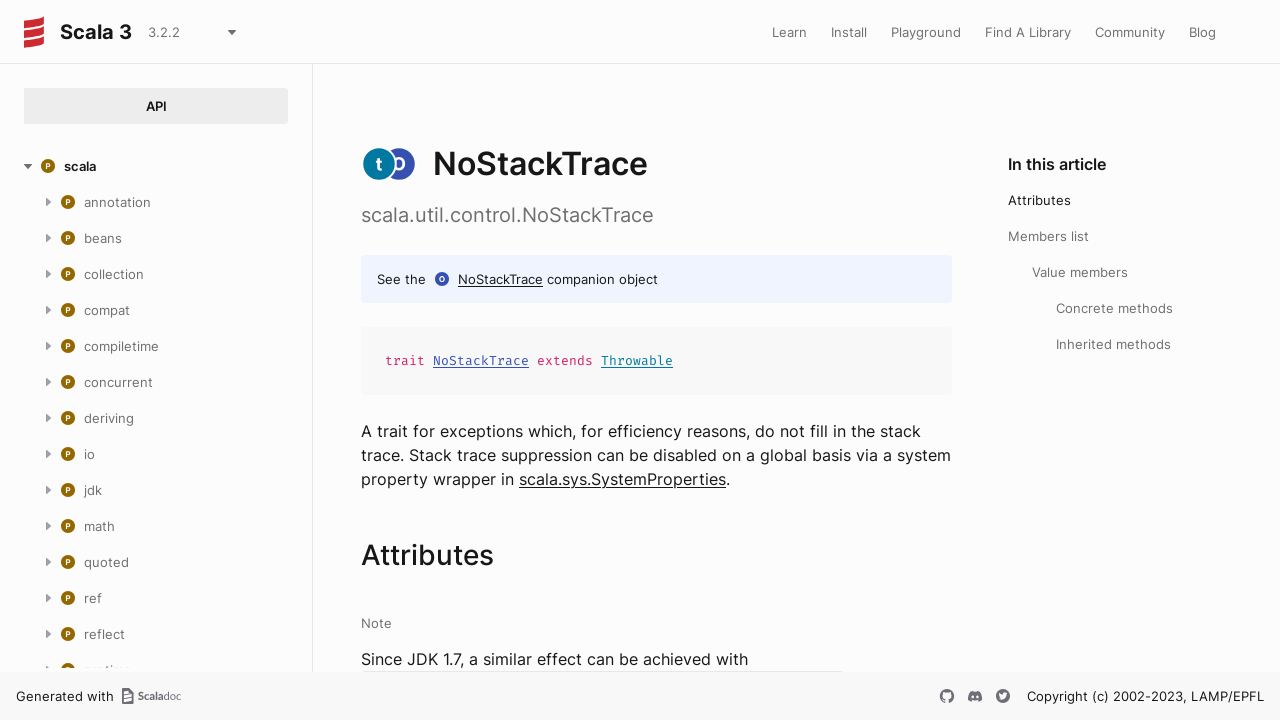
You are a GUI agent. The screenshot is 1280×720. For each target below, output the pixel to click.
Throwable (637, 360)
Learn (789, 32)
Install (849, 32)
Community (1130, 32)
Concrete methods (1114, 308)
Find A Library (1028, 32)
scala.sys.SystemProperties (622, 479)
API (156, 106)
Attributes (1039, 200)
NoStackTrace (500, 279)
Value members (1080, 272)
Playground (926, 32)
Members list (1048, 236)
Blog (1202, 32)
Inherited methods (1113, 344)
